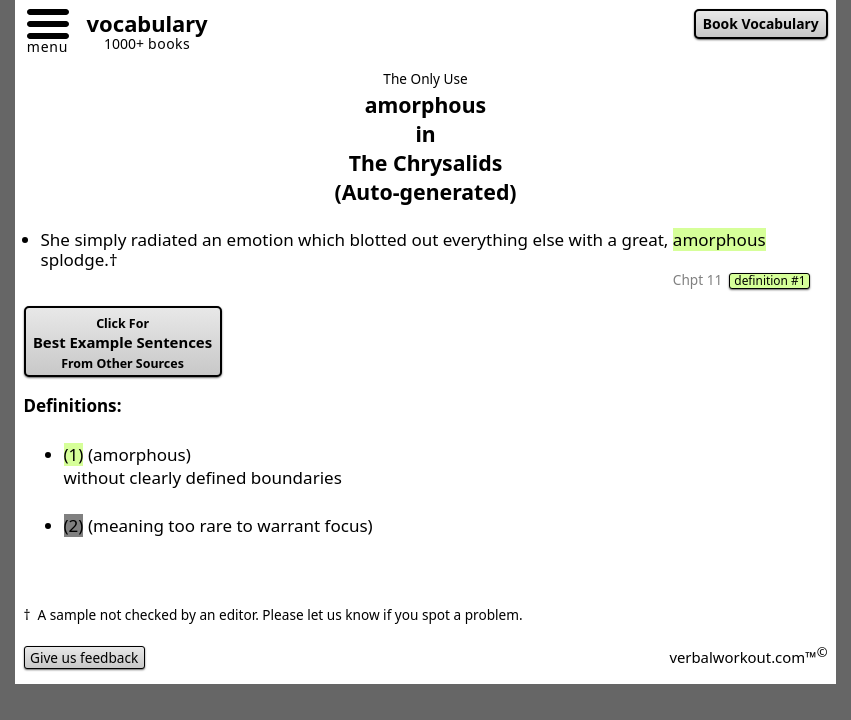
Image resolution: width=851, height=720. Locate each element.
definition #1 (769, 280)
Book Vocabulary (761, 23)
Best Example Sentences (122, 343)
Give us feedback (84, 657)
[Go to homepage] (140, 26)
